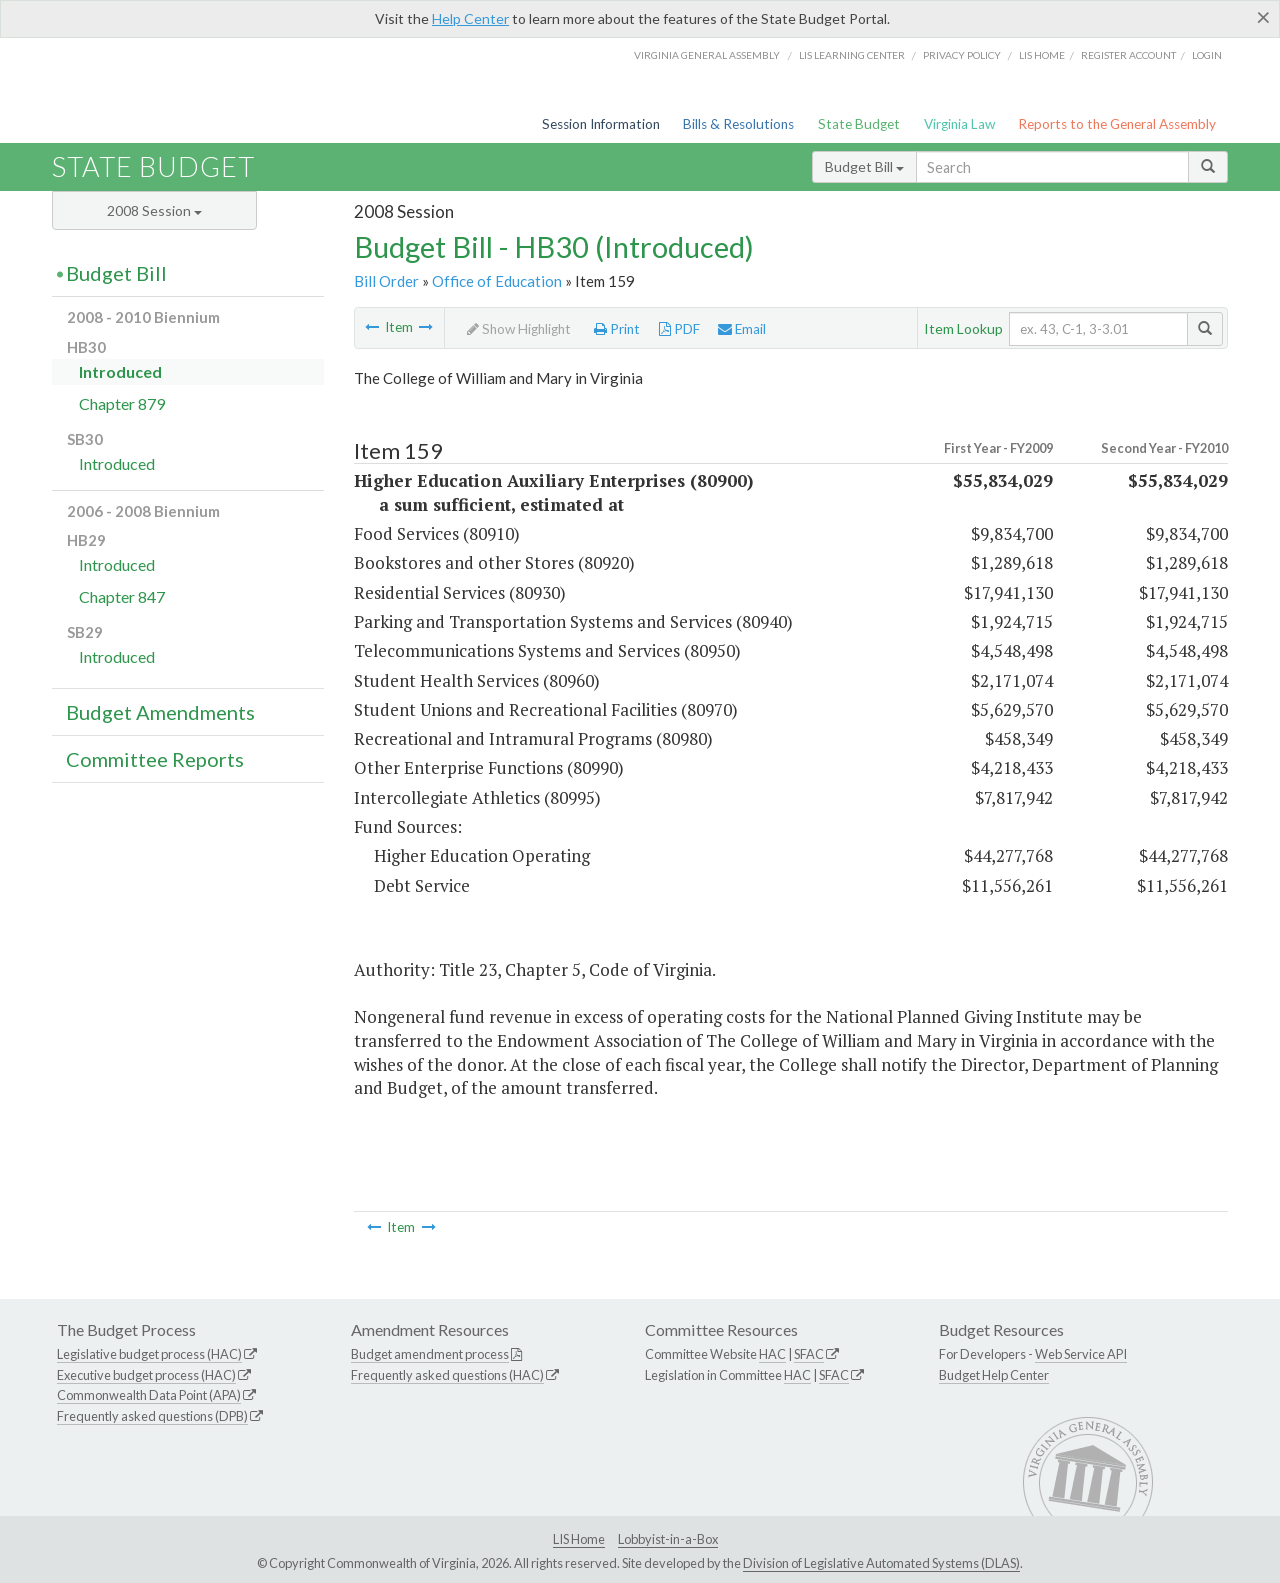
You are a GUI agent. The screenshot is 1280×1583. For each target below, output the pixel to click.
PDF (679, 329)
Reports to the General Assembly (1117, 124)
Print (617, 329)
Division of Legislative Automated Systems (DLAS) (881, 1563)
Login (1207, 55)
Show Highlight (519, 329)
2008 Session (154, 210)
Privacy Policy (962, 55)
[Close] (1263, 17)
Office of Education (497, 281)
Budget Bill (864, 166)
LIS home (1042, 55)
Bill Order (386, 281)
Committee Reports (155, 759)
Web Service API (1081, 1354)
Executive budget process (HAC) (146, 1375)
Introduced (120, 371)
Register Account (1128, 55)
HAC (772, 1354)
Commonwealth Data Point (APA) (149, 1395)
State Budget (859, 124)
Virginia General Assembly (707, 55)
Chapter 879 (122, 403)
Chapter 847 (122, 596)
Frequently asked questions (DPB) (152, 1416)
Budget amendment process (430, 1354)
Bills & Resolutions (738, 124)
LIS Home (579, 1539)
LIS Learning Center (852, 55)
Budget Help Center (994, 1375)
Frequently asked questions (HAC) (447, 1375)
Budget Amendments (160, 712)
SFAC (809, 1354)
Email (742, 329)
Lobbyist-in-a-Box (668, 1539)
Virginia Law (959, 124)
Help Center (470, 18)
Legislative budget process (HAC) (149, 1354)
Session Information (601, 124)
